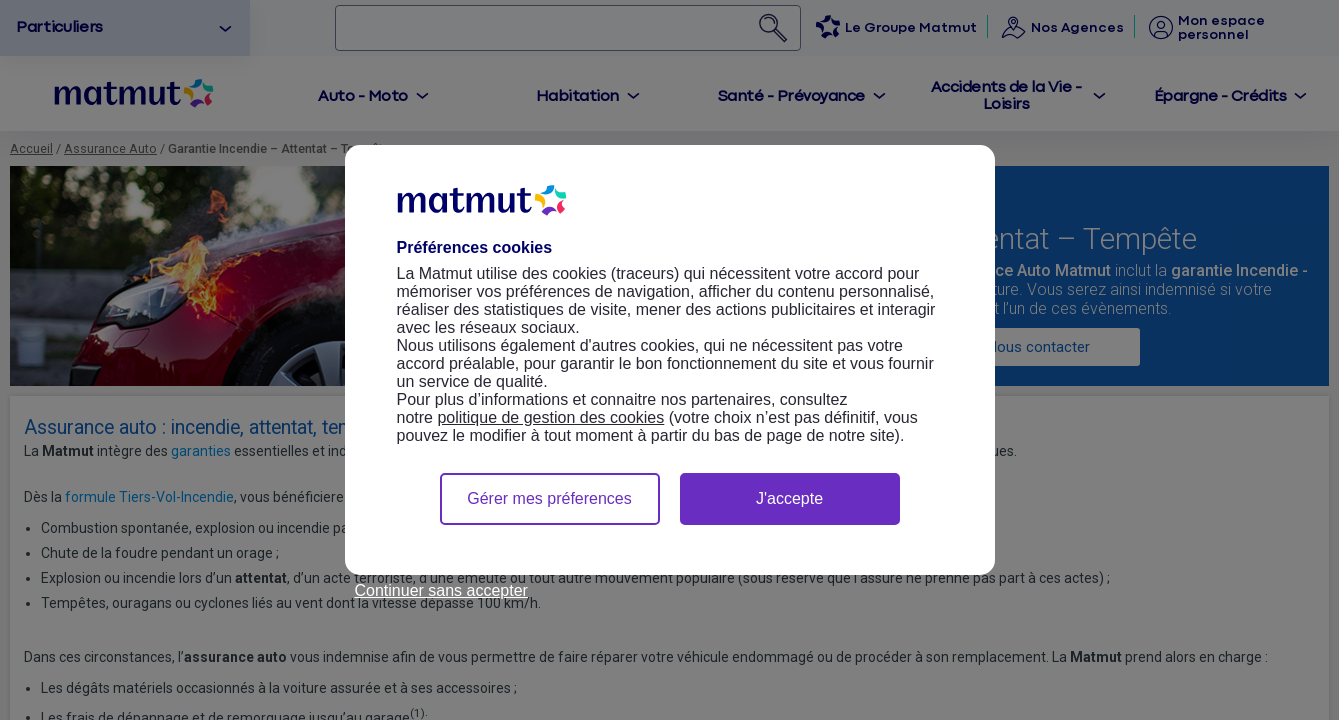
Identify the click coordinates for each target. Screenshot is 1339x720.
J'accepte (789, 498)
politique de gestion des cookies (550, 417)
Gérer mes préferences (549, 498)
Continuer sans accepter (441, 590)
